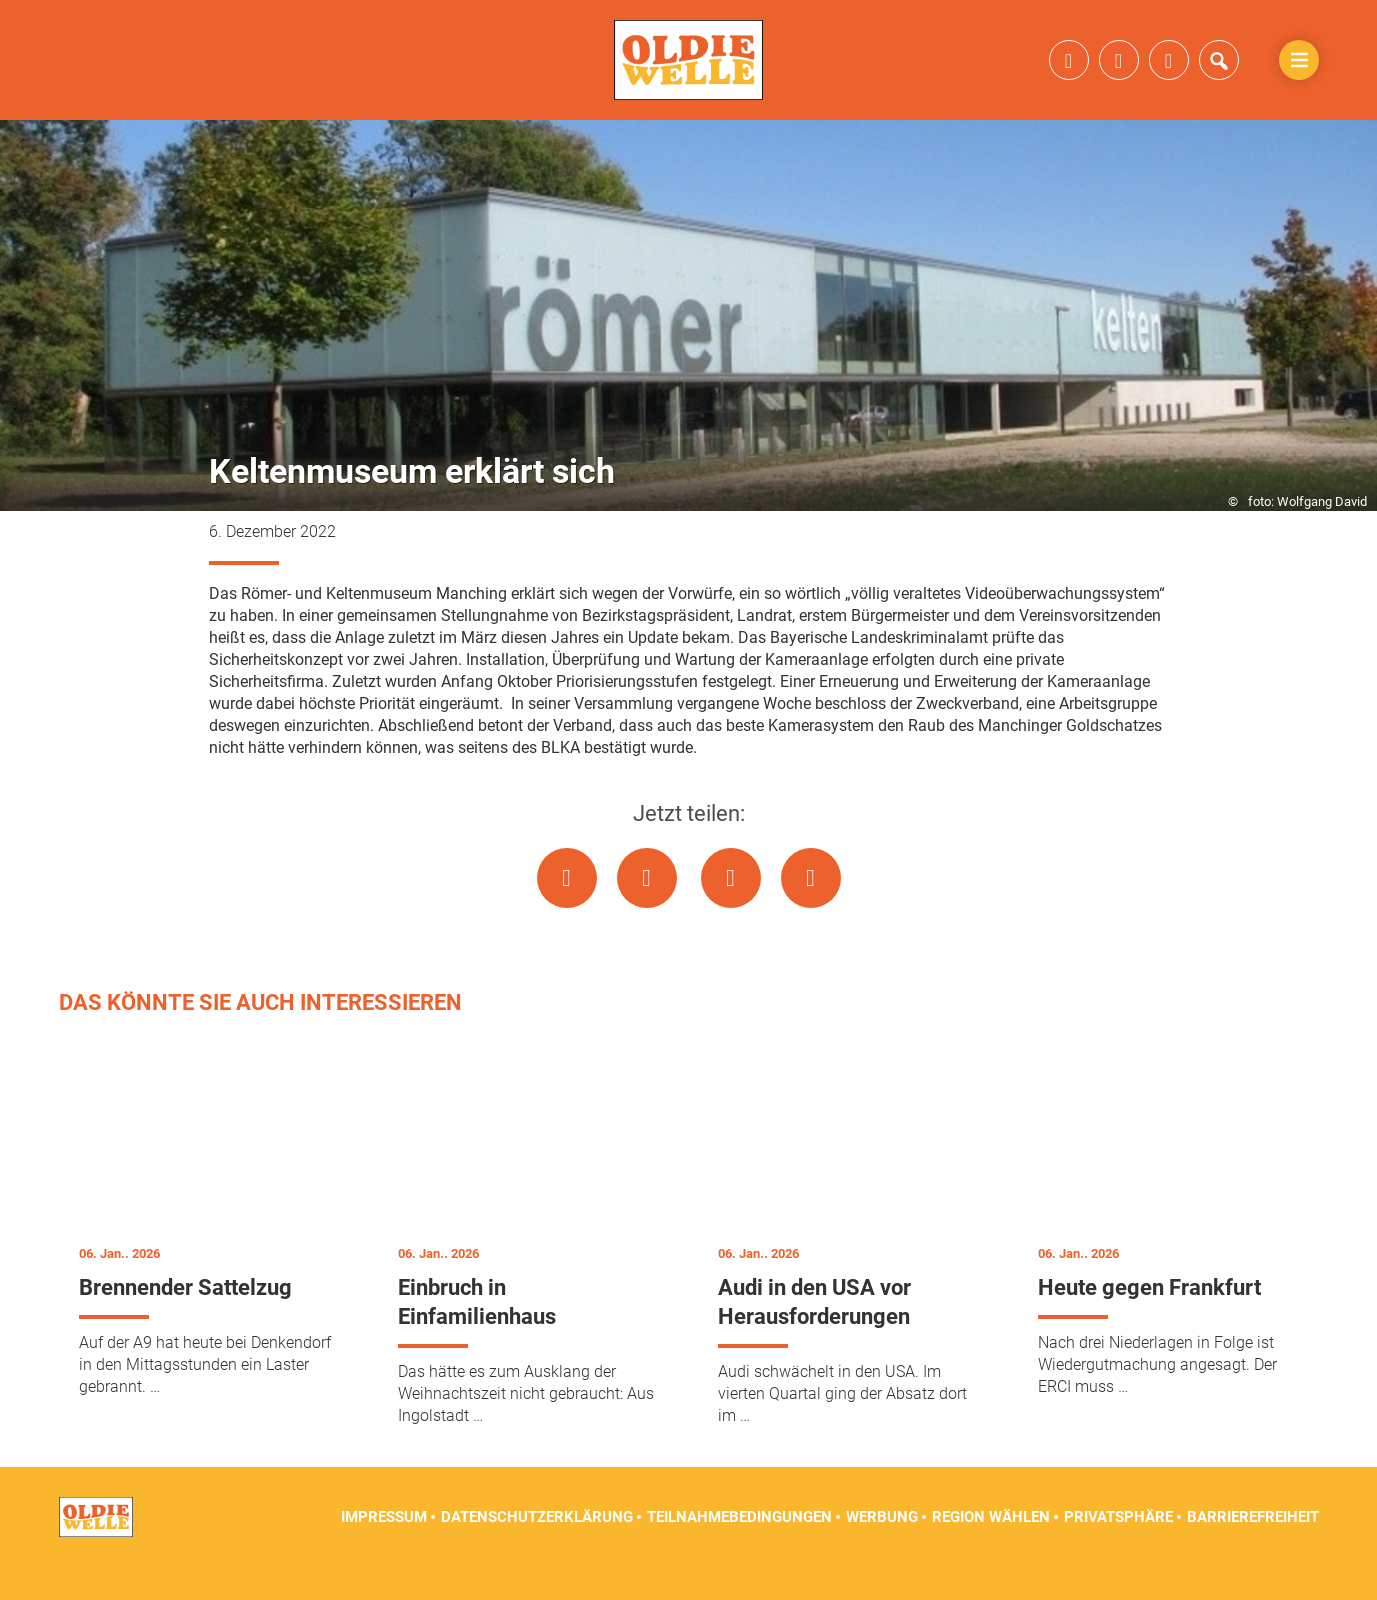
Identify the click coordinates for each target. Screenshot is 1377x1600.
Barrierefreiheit (1253, 1550)
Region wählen (991, 1550)
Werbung (882, 1550)
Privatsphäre (1118, 1550)
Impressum (384, 1550)
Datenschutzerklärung (537, 1550)
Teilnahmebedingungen (739, 1550)
